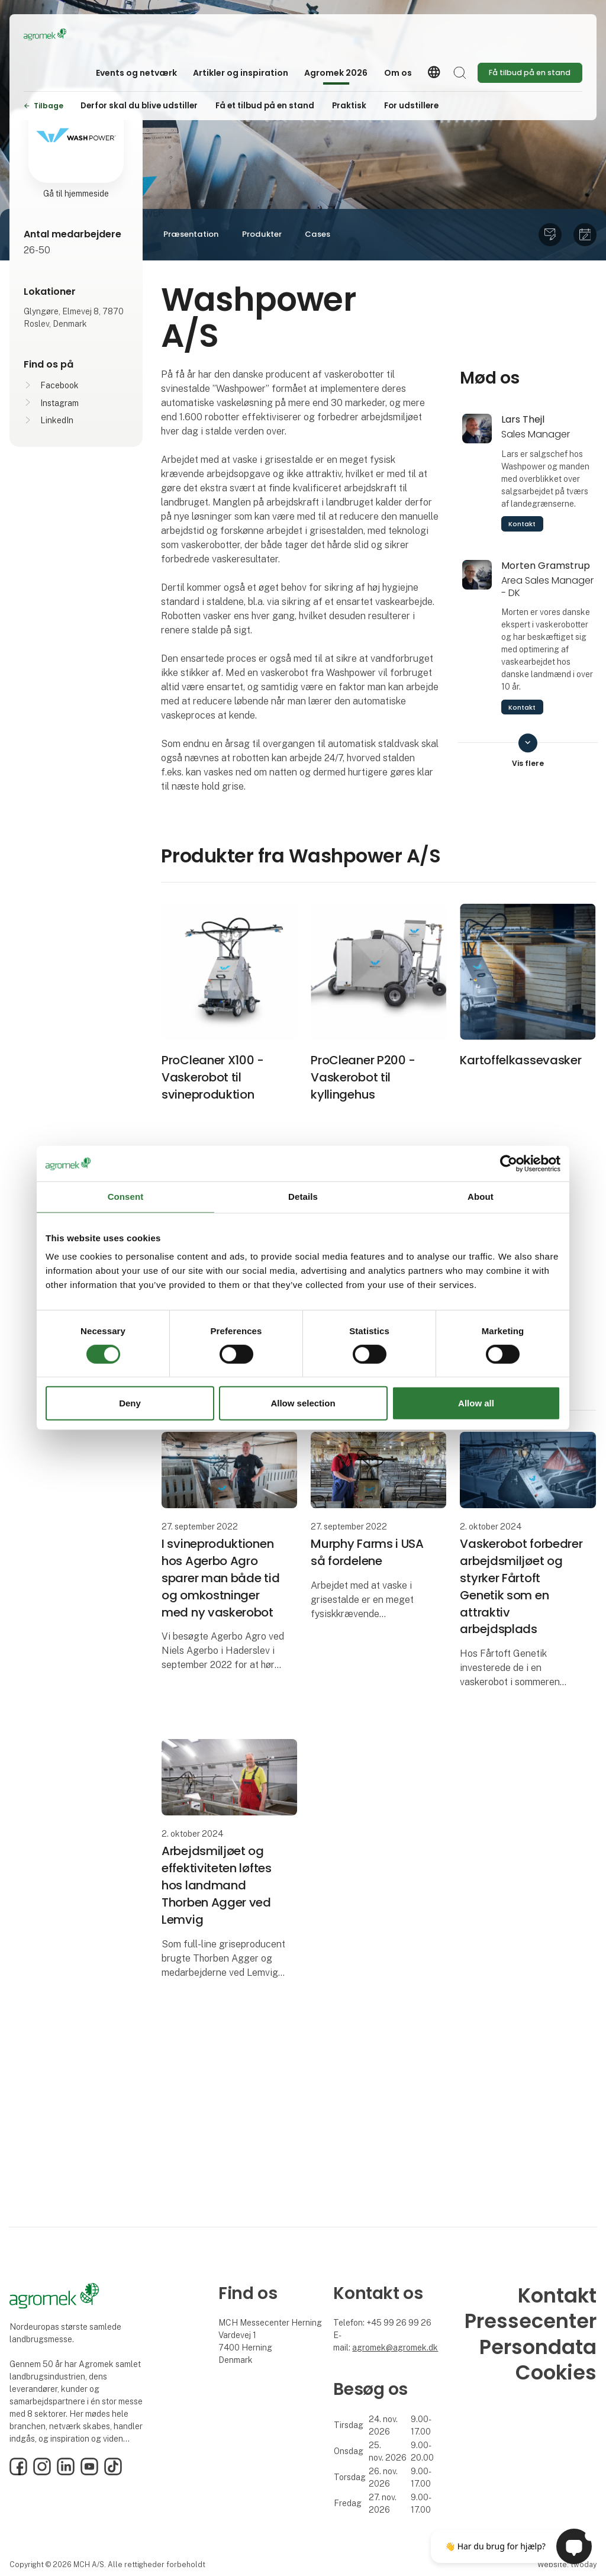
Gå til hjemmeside (76, 193)
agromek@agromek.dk (395, 2347)
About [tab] (481, 1197)
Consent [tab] (126, 1197)
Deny (130, 1403)
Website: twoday (567, 2564)
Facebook (59, 385)
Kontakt (522, 524)
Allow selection (302, 1403)
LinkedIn (56, 420)
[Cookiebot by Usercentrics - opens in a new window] (508, 1164)
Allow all (476, 1403)
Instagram (59, 403)
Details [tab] (303, 1197)
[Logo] (71, 34)
